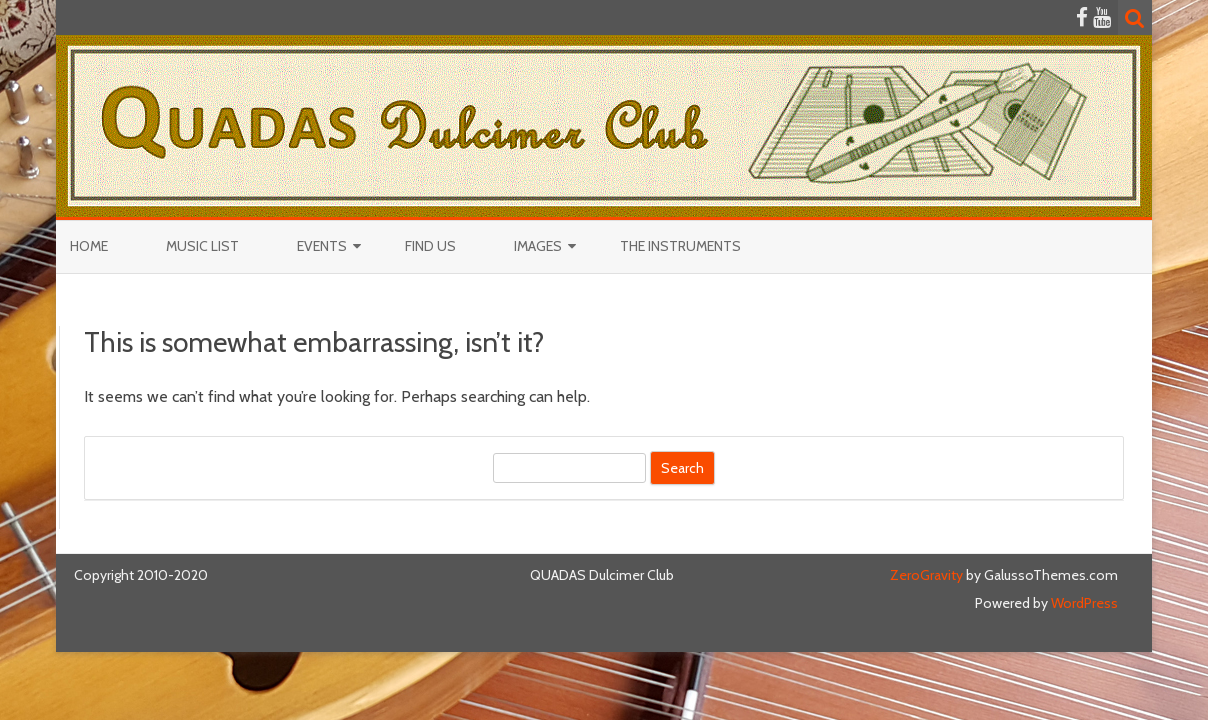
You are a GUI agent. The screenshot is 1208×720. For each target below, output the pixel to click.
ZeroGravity (926, 575)
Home (89, 246)
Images (538, 246)
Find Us (430, 246)
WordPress (1083, 603)
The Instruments (680, 246)
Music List (202, 246)
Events (322, 246)
